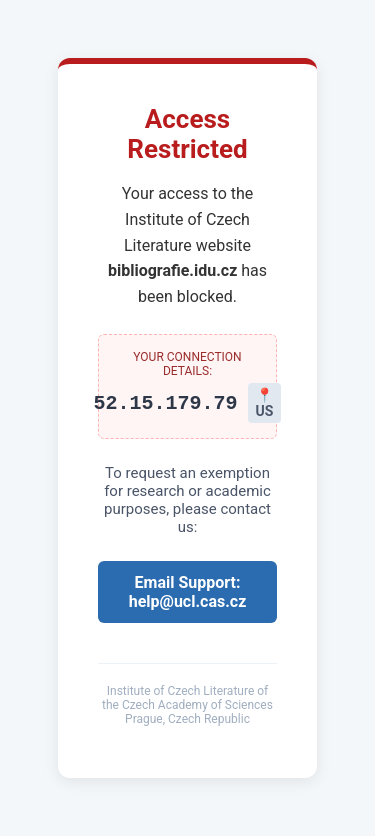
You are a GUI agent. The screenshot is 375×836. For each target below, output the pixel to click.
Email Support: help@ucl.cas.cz (188, 592)
